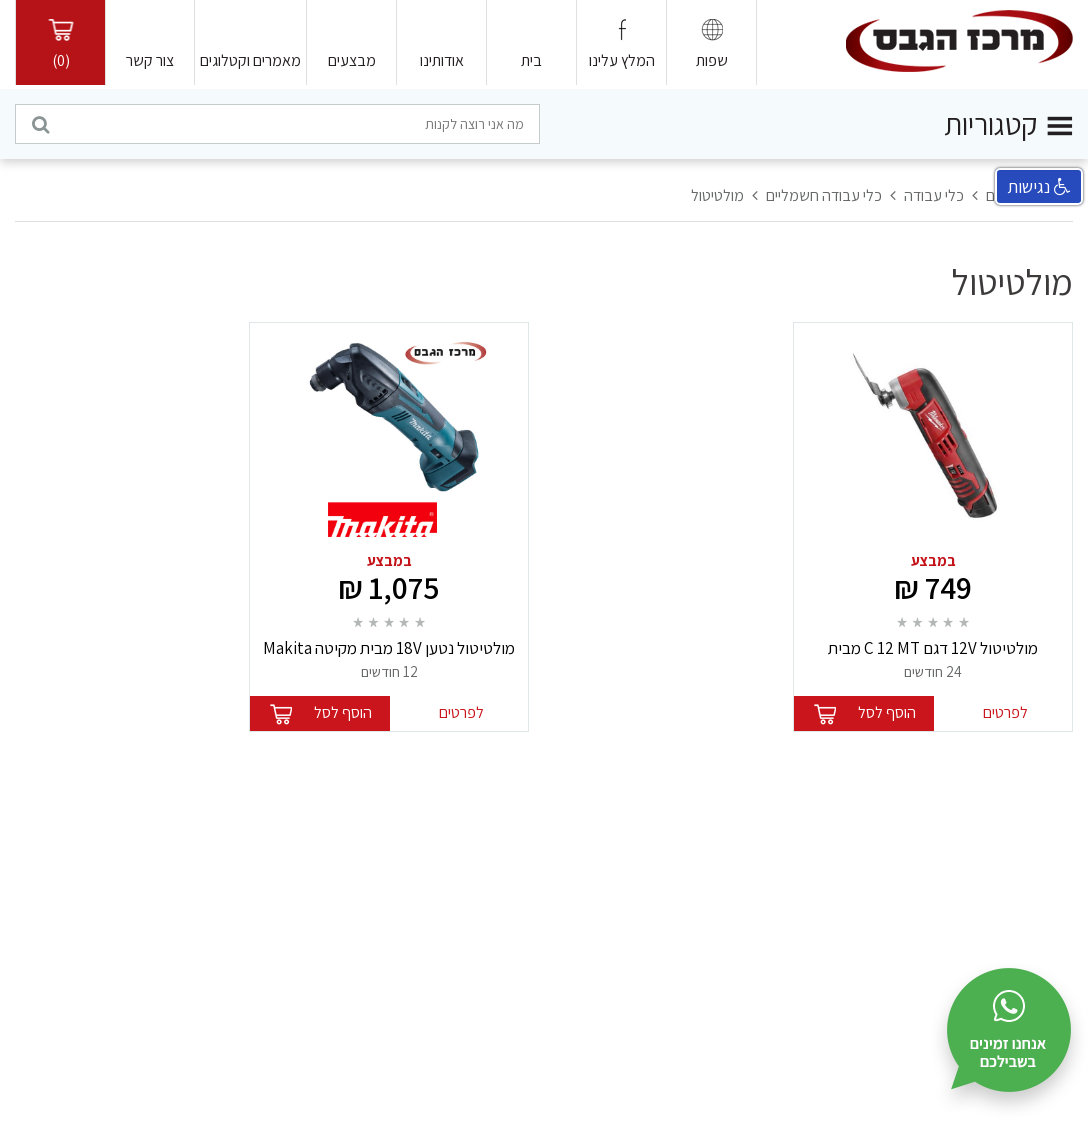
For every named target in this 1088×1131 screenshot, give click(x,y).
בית (531, 60)
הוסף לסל (887, 712)
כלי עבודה (934, 195)
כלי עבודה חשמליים (824, 195)
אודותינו (442, 60)
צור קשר (150, 60)
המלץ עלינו (622, 60)
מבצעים (352, 60)
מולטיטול (717, 195)
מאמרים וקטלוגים (250, 60)
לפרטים (1005, 712)
